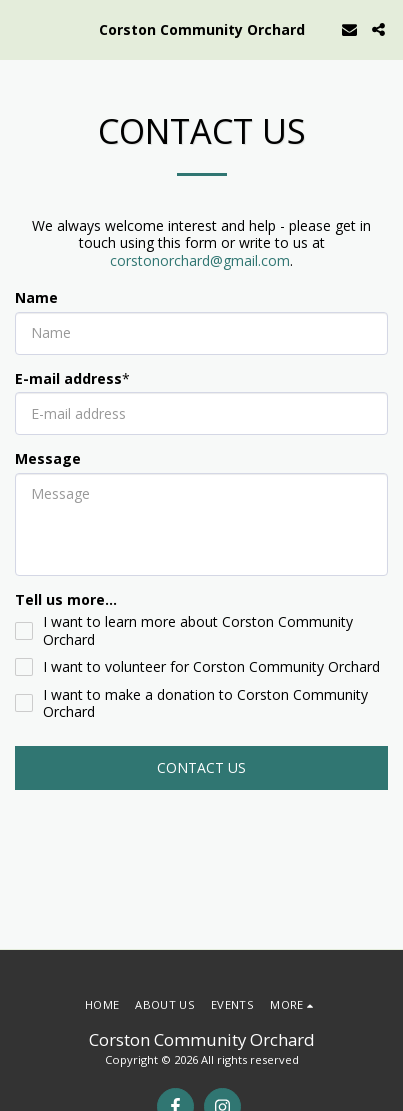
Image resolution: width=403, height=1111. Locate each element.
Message (48, 459)
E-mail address (68, 379)
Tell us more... (66, 600)
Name (36, 298)
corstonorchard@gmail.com (200, 260)
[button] (22, 28)
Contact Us (201, 767)
